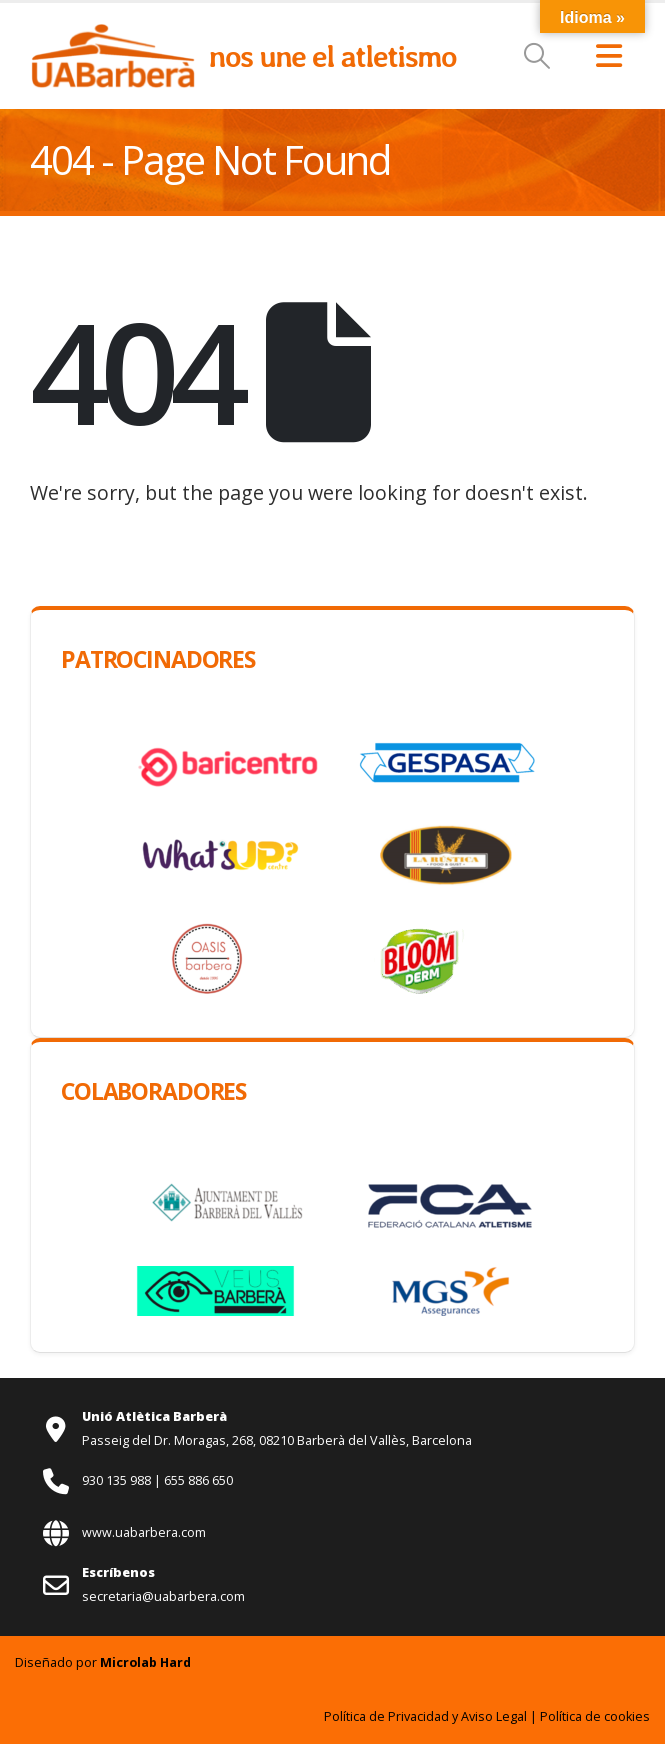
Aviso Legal (494, 1716)
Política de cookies (595, 1716)
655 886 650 (198, 1480)
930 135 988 (118, 1480)
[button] (537, 56)
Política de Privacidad (386, 1716)
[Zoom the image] (113, 33)
